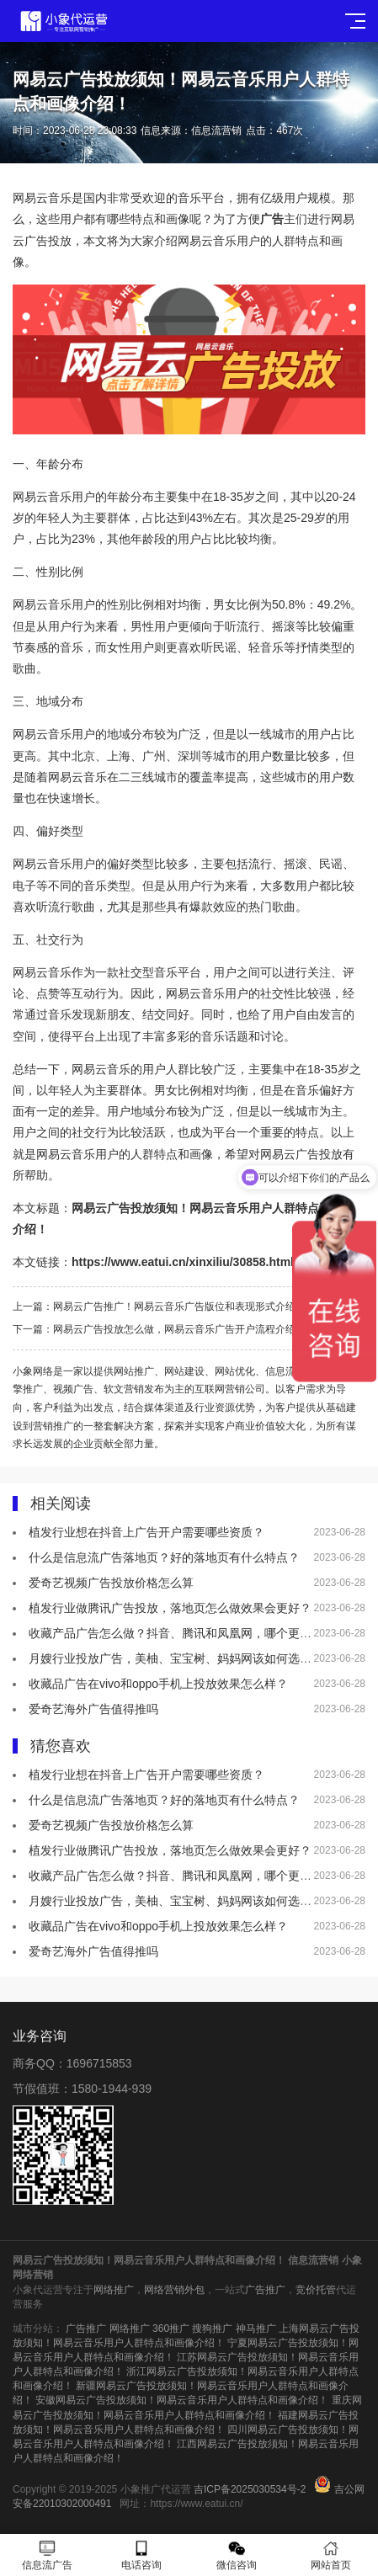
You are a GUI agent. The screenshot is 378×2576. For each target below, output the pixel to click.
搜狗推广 (212, 2328)
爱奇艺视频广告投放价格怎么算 (111, 1582)
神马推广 (256, 2328)
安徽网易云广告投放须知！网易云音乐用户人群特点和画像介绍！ (181, 2400)
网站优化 (235, 1371)
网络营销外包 (174, 2290)
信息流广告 (290, 1371)
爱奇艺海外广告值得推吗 (93, 1709)
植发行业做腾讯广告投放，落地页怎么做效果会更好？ (170, 1608)
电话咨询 (141, 2555)
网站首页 (331, 2555)
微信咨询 (236, 2555)
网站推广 (134, 1371)
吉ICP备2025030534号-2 (250, 2489)
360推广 (170, 2328)
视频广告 (73, 1389)
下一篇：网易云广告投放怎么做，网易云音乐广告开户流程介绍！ (159, 1329)
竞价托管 (315, 2290)
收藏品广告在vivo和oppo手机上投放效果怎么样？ (158, 1683)
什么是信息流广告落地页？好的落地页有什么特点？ (164, 1557)
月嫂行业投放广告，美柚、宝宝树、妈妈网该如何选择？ (176, 1658)
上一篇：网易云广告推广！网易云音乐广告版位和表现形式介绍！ (159, 1306)
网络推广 (113, 2290)
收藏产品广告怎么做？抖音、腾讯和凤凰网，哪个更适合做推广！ (199, 1633)
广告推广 (265, 2290)
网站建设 (184, 1371)
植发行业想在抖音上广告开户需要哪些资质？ (146, 1532)
